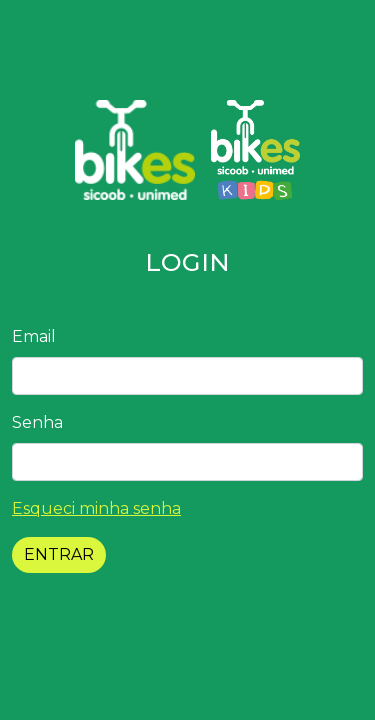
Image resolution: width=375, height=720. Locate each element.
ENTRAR (59, 554)
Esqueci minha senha (96, 508)
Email (34, 336)
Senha (37, 422)
